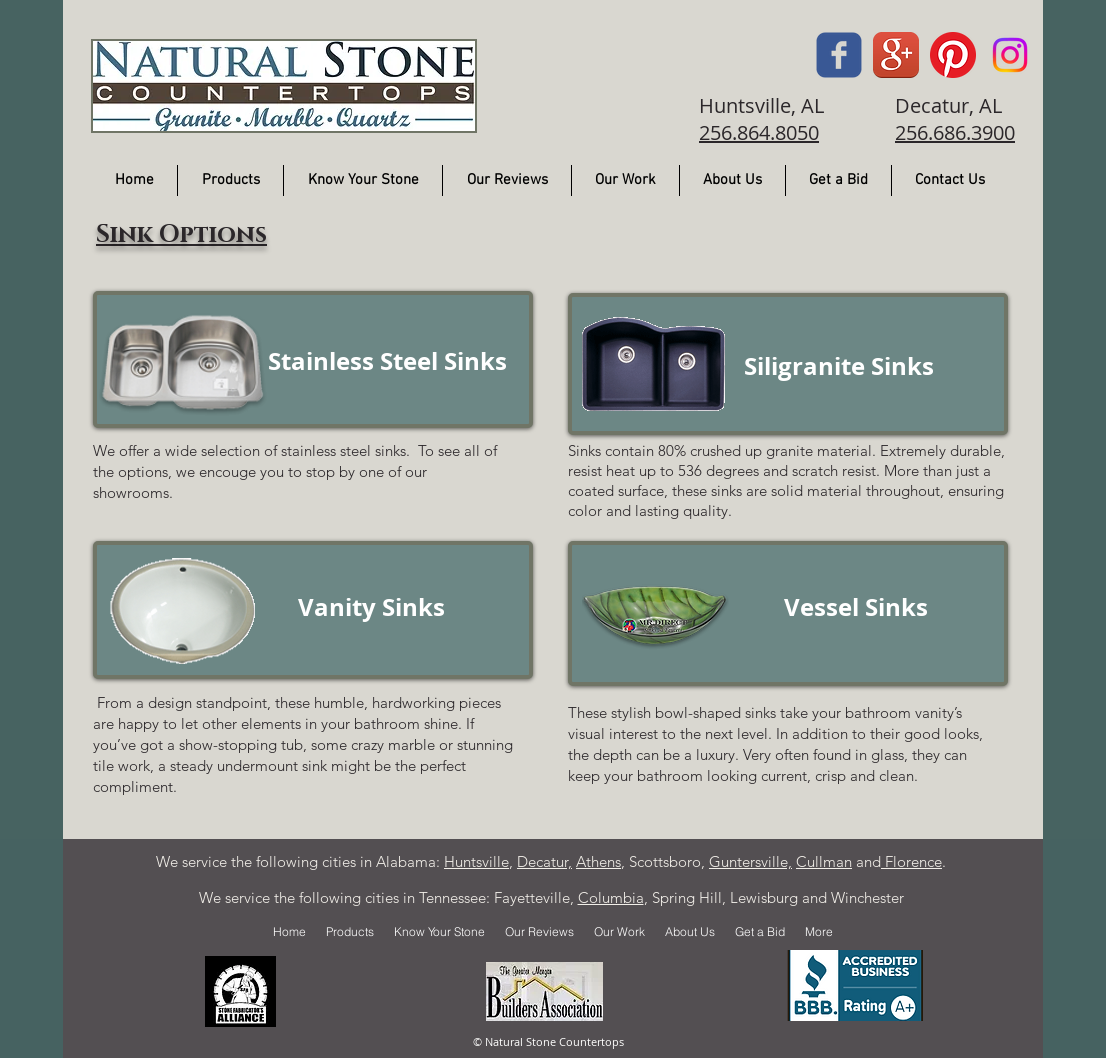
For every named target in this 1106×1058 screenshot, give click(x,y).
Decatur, (544, 861)
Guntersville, (750, 861)
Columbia (611, 897)
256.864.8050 (759, 132)
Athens (598, 861)
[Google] (896, 55)
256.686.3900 (955, 132)
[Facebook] (839, 55)
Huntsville (476, 861)
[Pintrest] (953, 55)
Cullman (824, 861)
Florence (911, 861)
